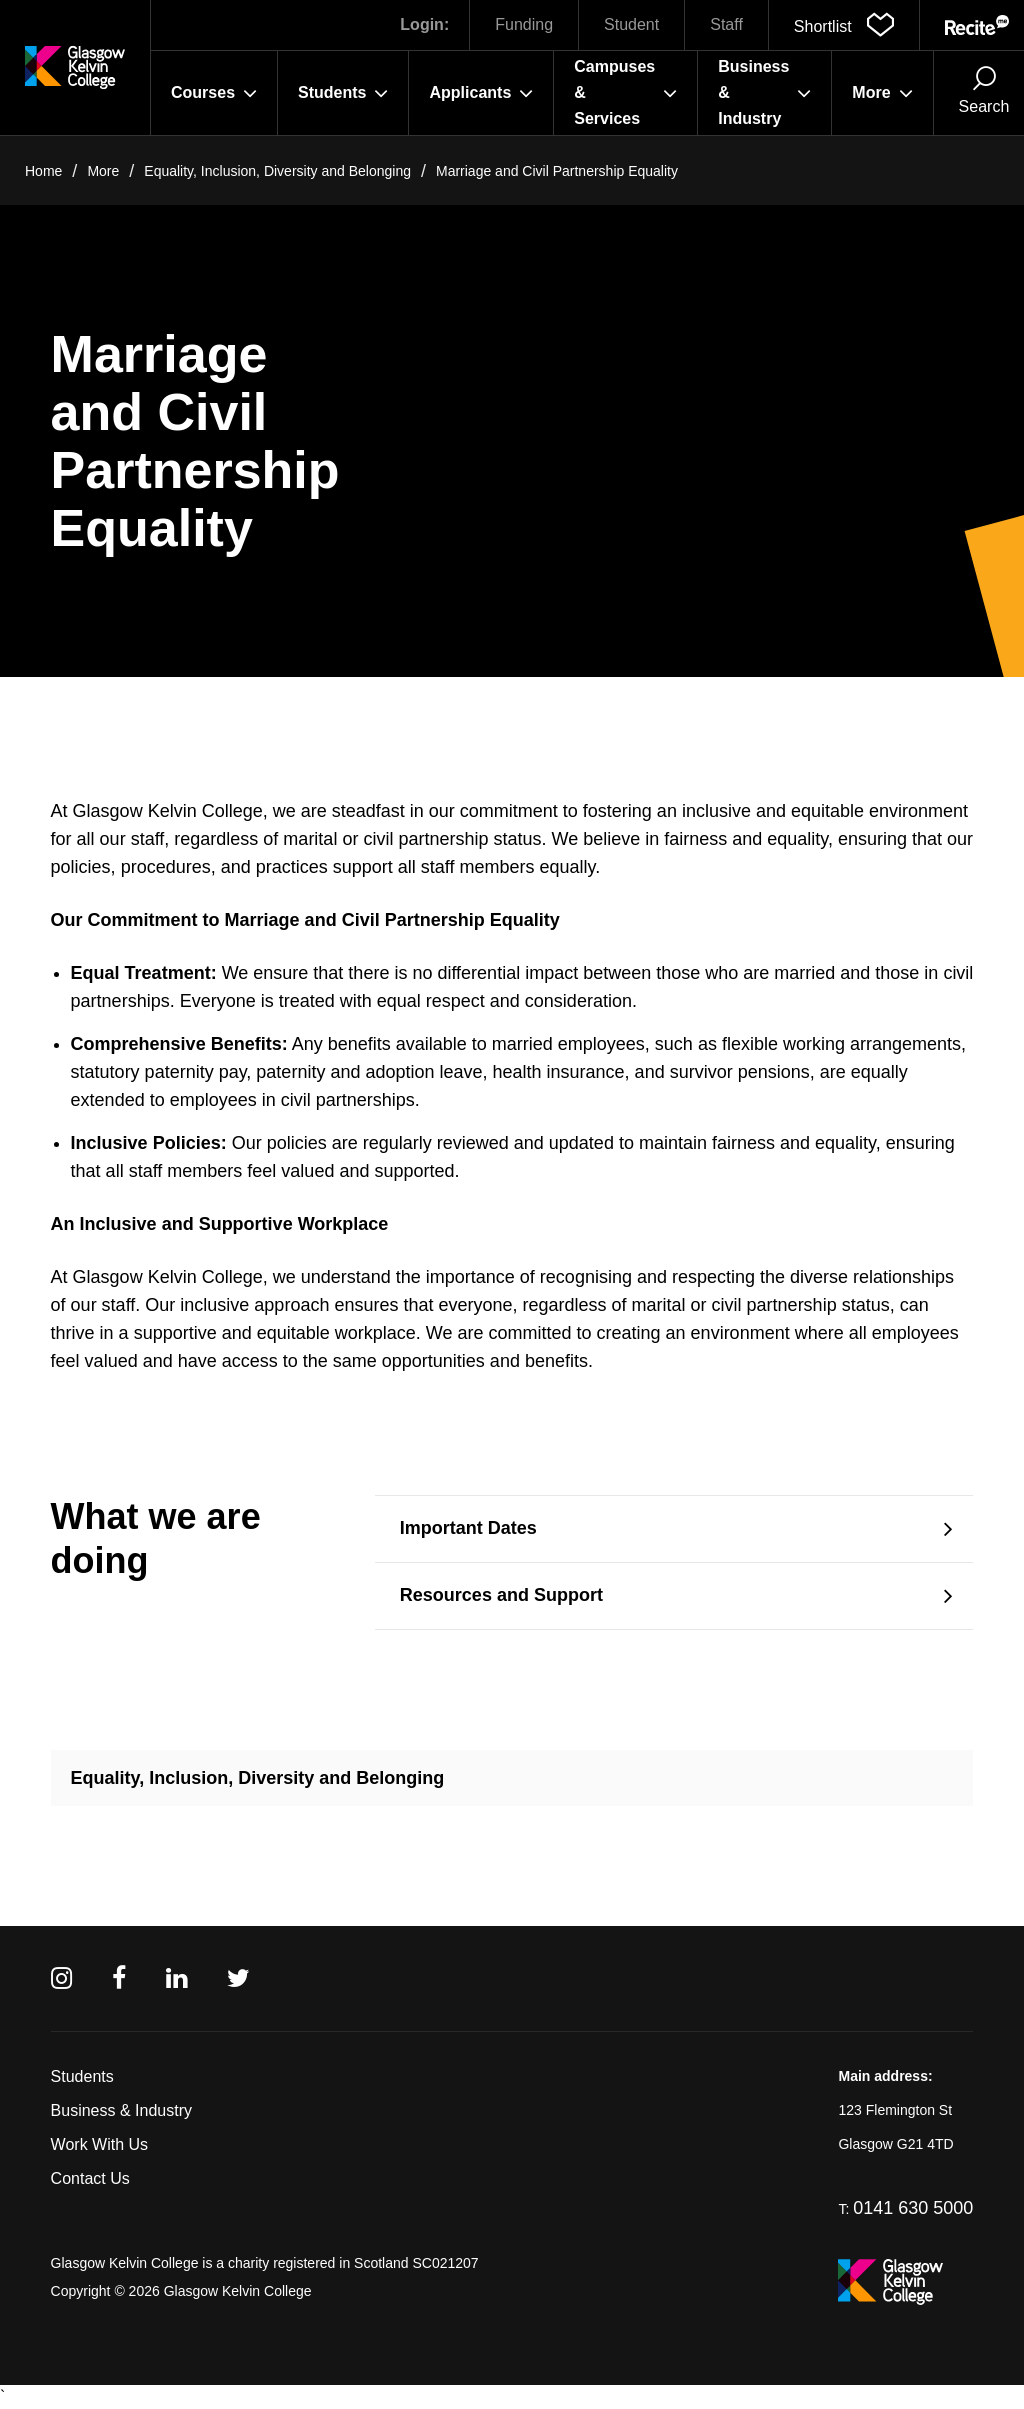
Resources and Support (501, 1595)
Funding (524, 24)
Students (82, 2076)
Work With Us (99, 2144)
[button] (844, 25)
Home (43, 171)
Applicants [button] (481, 93)
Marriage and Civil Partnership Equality (557, 171)
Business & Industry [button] (764, 92)
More (103, 171)
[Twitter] (238, 1978)
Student (631, 24)
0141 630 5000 (913, 2208)
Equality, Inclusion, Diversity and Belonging (277, 171)
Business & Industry (121, 2110)
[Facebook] (119, 1978)
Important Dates (468, 1528)
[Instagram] (61, 1978)
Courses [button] (214, 93)
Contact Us (90, 2178)
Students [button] (343, 93)
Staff (726, 24)
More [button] (882, 93)
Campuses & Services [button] (625, 92)
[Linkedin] (176, 1978)
